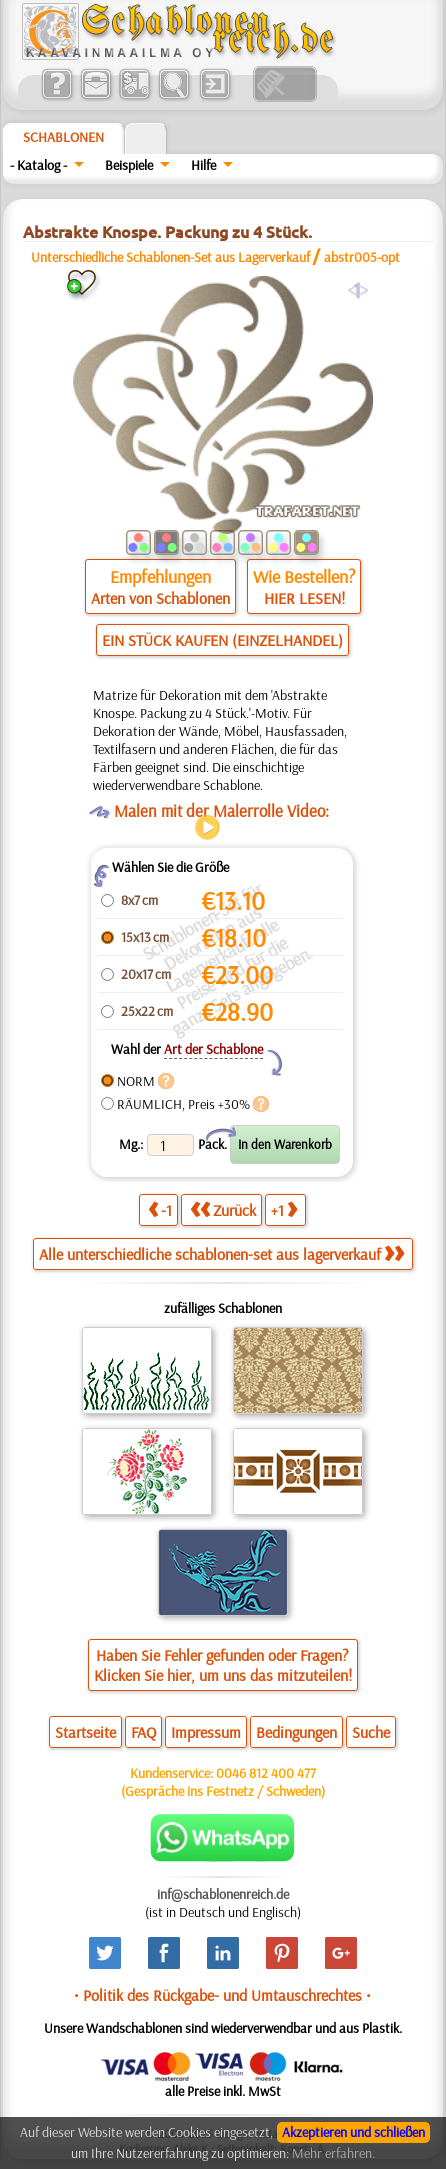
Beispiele (129, 165)
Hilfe (203, 165)
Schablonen (63, 137)
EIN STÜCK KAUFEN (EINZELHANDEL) (222, 640)
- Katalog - (38, 165)
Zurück (223, 1209)
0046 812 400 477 (266, 1773)
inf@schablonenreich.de (223, 1894)
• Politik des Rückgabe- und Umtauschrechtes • (222, 1995)
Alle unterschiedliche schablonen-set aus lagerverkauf (221, 1254)
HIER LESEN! (304, 598)
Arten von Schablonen (160, 598)
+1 (284, 1209)
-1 (160, 1209)
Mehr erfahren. (333, 2153)
